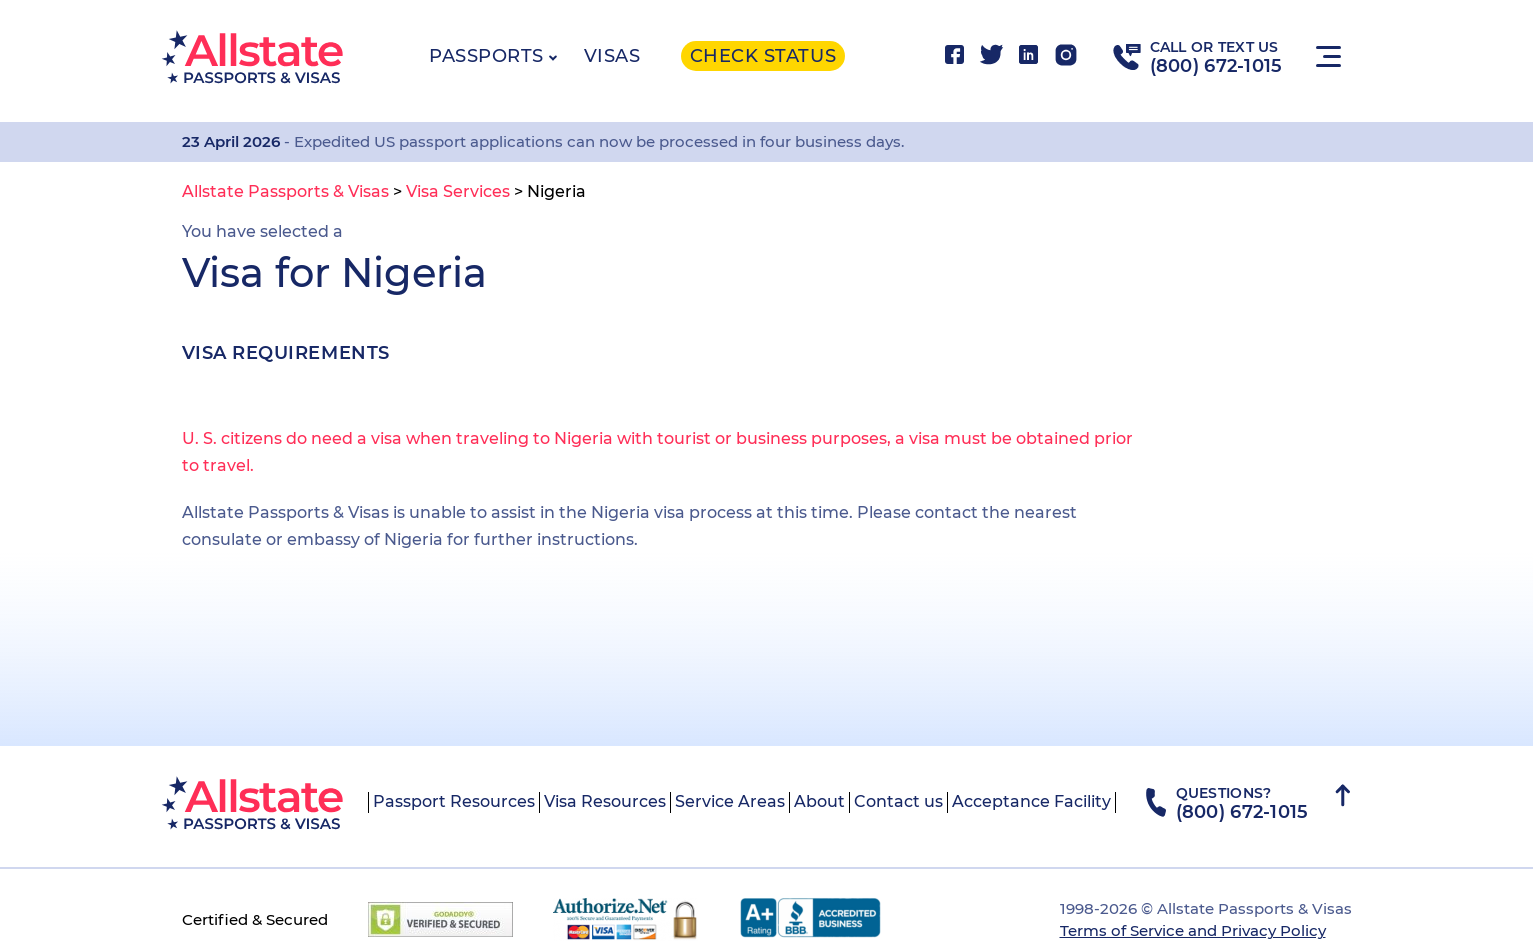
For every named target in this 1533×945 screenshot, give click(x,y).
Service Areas (730, 801)
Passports (486, 56)
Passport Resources (454, 801)
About (819, 801)
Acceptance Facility (1031, 801)
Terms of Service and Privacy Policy (1193, 930)
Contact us (898, 801)
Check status (763, 56)
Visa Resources (605, 801)
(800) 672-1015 (1216, 66)
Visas (612, 56)
